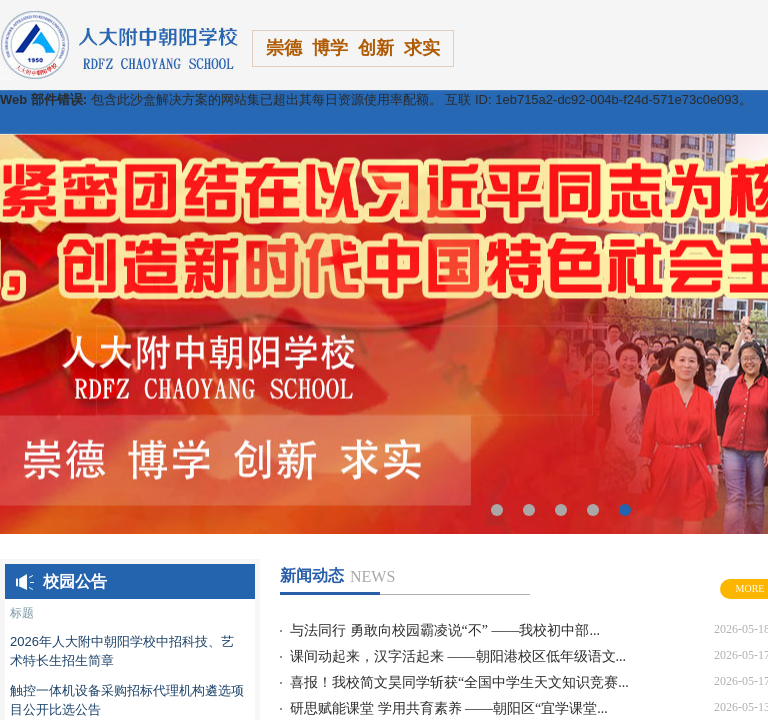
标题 (22, 612)
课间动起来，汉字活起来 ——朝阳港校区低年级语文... (458, 656)
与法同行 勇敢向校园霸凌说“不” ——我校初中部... (445, 630)
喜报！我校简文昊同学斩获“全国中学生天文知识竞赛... (459, 682)
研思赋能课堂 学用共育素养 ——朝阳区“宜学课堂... (449, 708)
